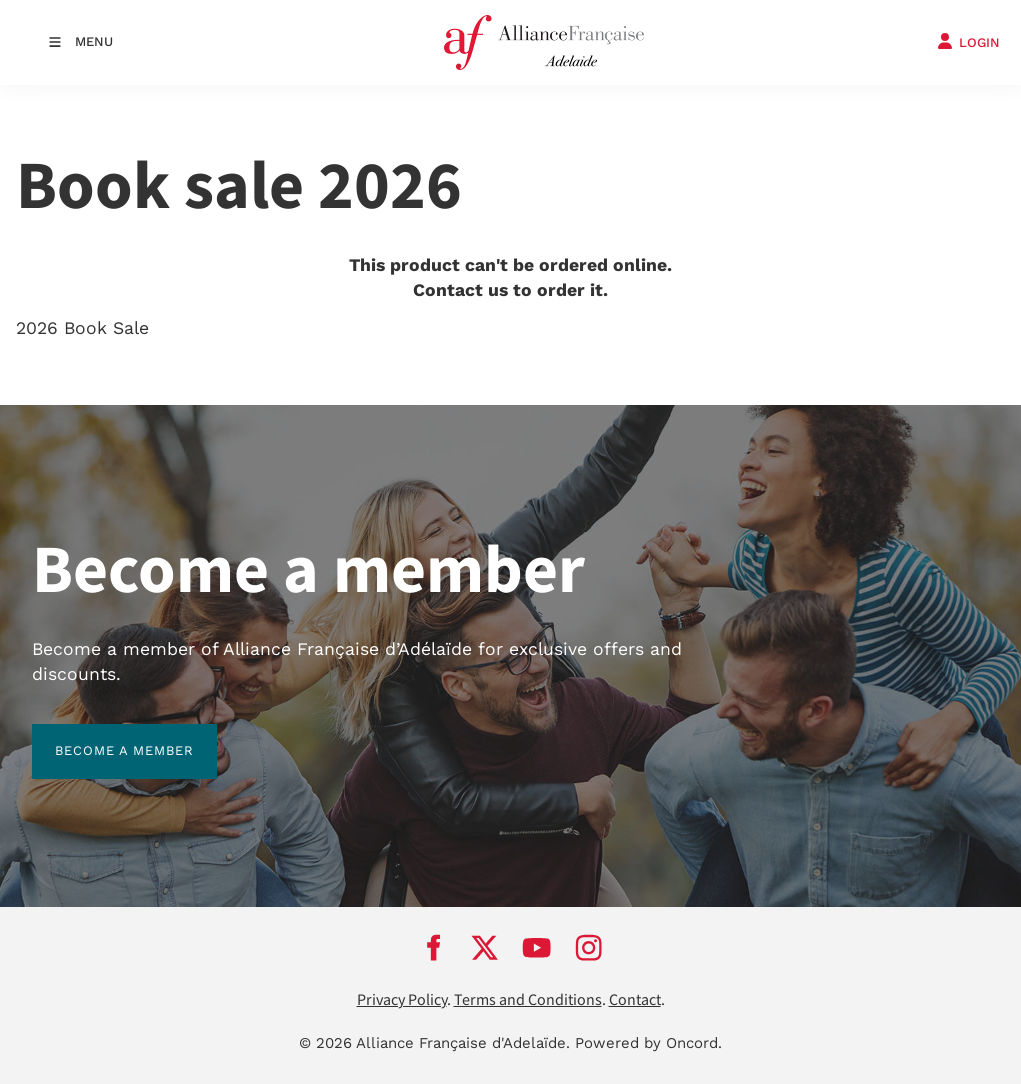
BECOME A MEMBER (101, 735)
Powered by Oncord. (648, 1043)
